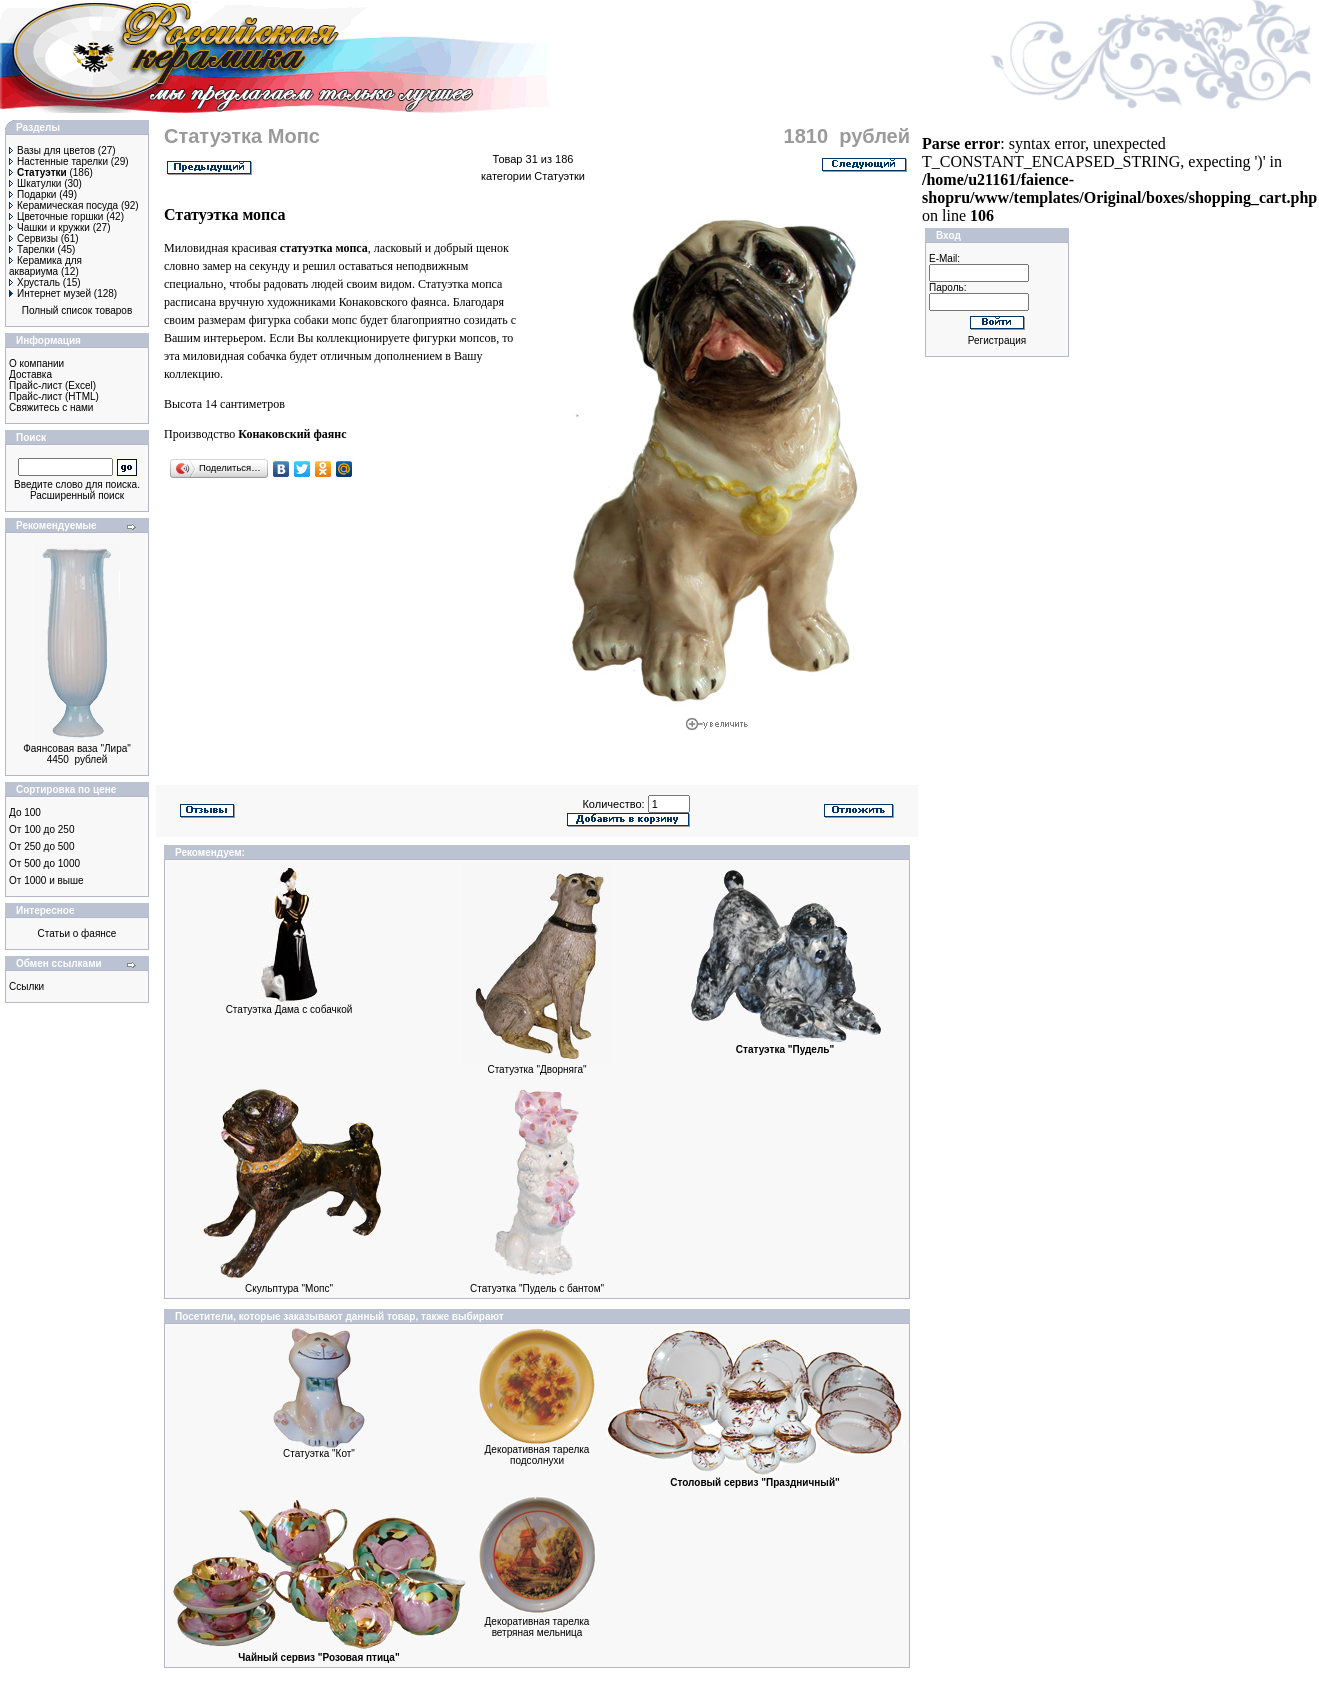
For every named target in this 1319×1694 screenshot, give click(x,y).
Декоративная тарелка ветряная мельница (537, 1627)
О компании (36, 363)
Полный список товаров (77, 310)
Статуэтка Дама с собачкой (289, 1009)
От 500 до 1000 (44, 863)
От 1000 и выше (46, 880)
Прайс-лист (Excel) (52, 385)
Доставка (30, 374)
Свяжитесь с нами (51, 407)
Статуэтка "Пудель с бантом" (537, 1288)
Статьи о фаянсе (77, 933)
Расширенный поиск (77, 495)
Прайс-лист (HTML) (54, 396)
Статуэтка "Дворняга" (536, 1069)
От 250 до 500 (41, 846)
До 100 (25, 812)
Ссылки (26, 986)
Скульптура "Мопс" (289, 1288)
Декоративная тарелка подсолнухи (537, 1455)
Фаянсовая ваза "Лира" (77, 748)
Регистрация (997, 340)
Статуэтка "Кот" (319, 1453)
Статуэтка (443, 284)
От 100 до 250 (41, 829)
